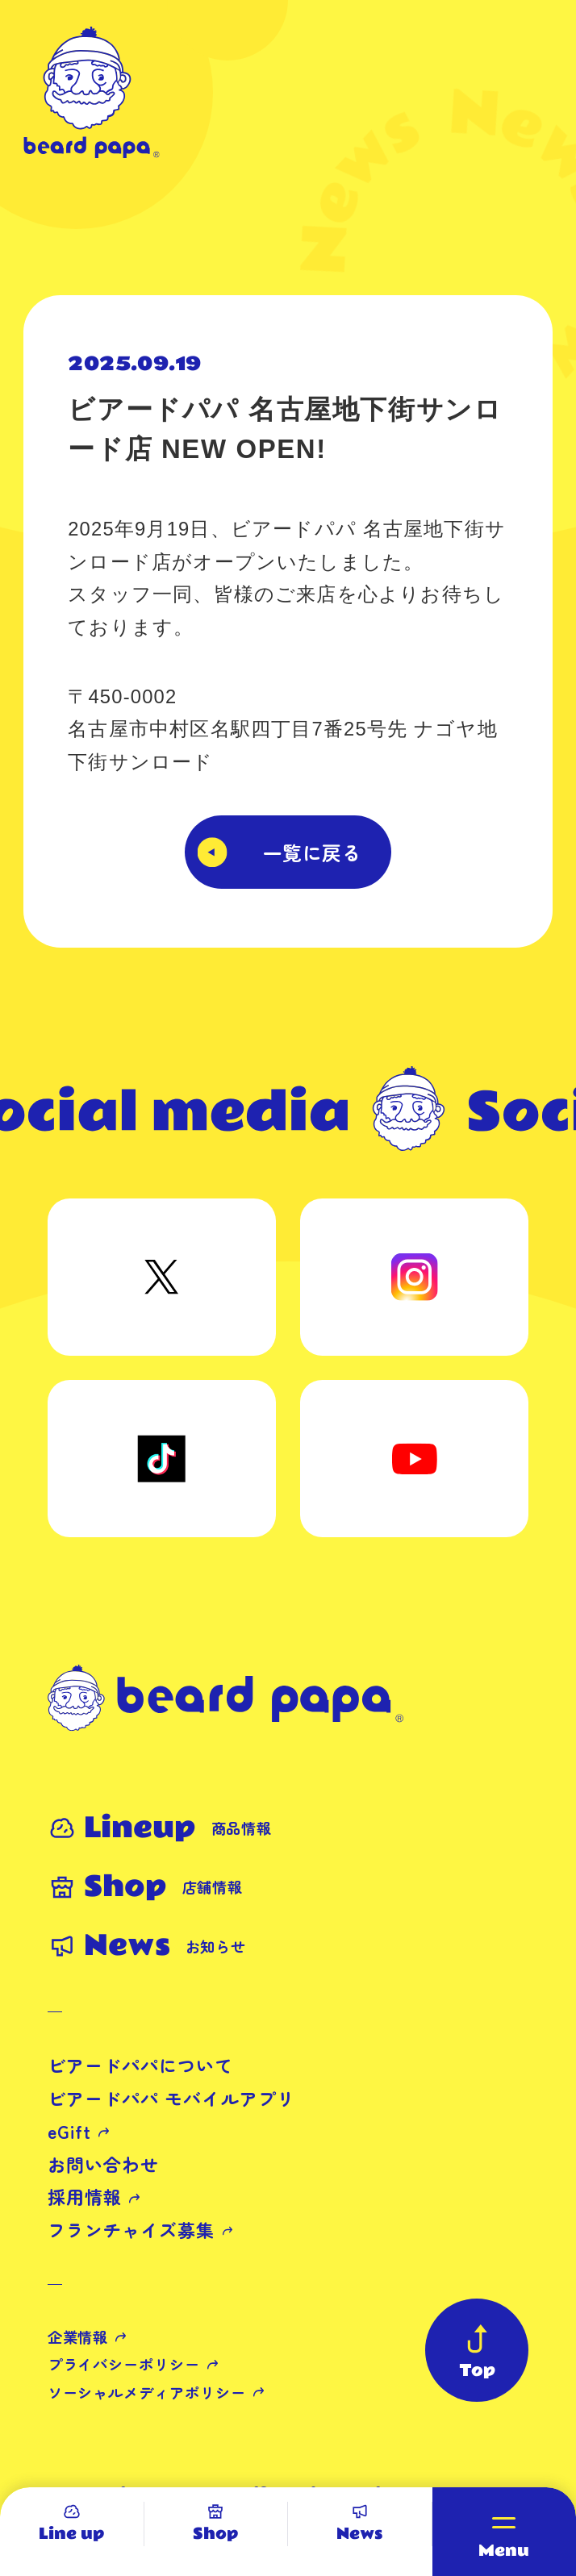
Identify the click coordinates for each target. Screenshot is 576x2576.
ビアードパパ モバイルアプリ (171, 2098)
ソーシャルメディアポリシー (147, 2392)
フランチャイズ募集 (131, 2229)
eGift (69, 2131)
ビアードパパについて (141, 2065)
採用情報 (85, 2196)
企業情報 (78, 2336)
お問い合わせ (104, 2164)
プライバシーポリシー (124, 2363)
